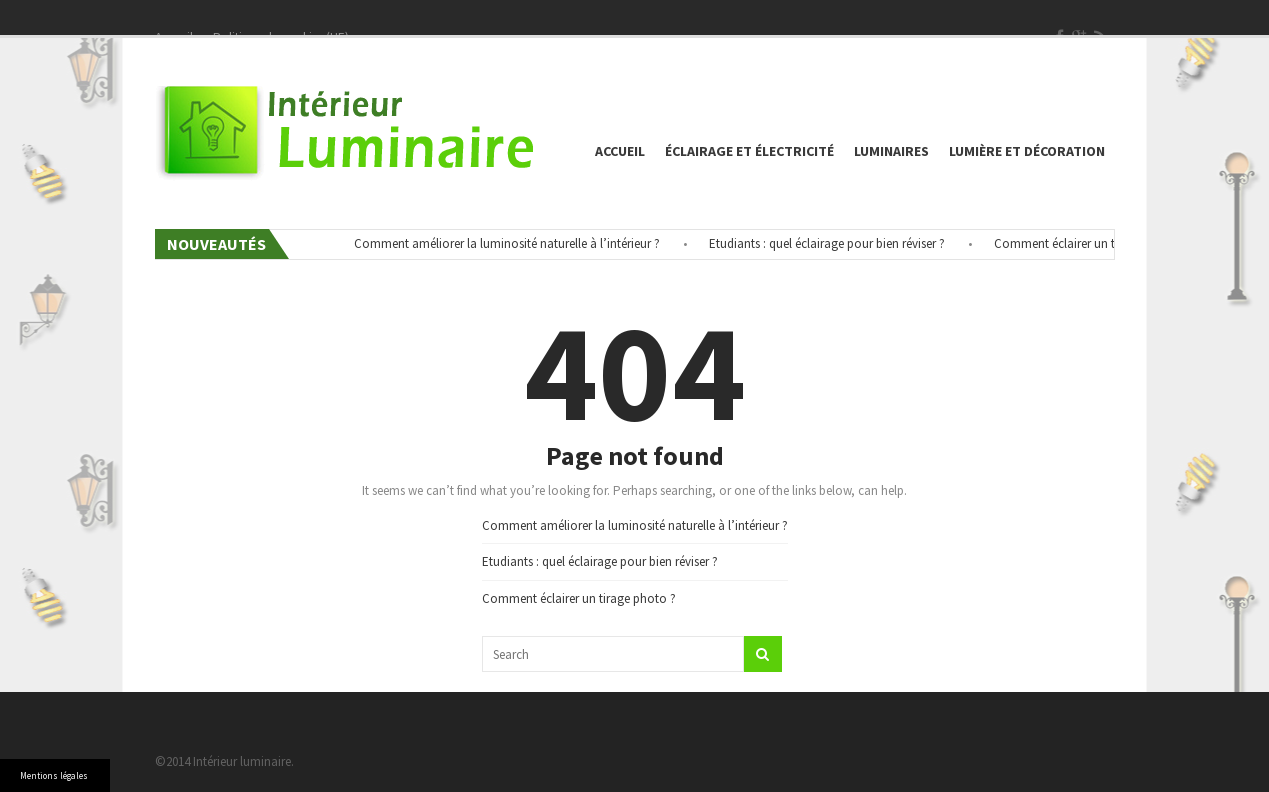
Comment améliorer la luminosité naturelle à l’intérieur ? (512, 243)
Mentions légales (54, 775)
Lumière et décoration (1027, 151)
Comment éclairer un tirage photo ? (1096, 243)
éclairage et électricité (749, 151)
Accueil (620, 151)
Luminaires (891, 151)
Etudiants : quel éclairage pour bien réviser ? (832, 243)
